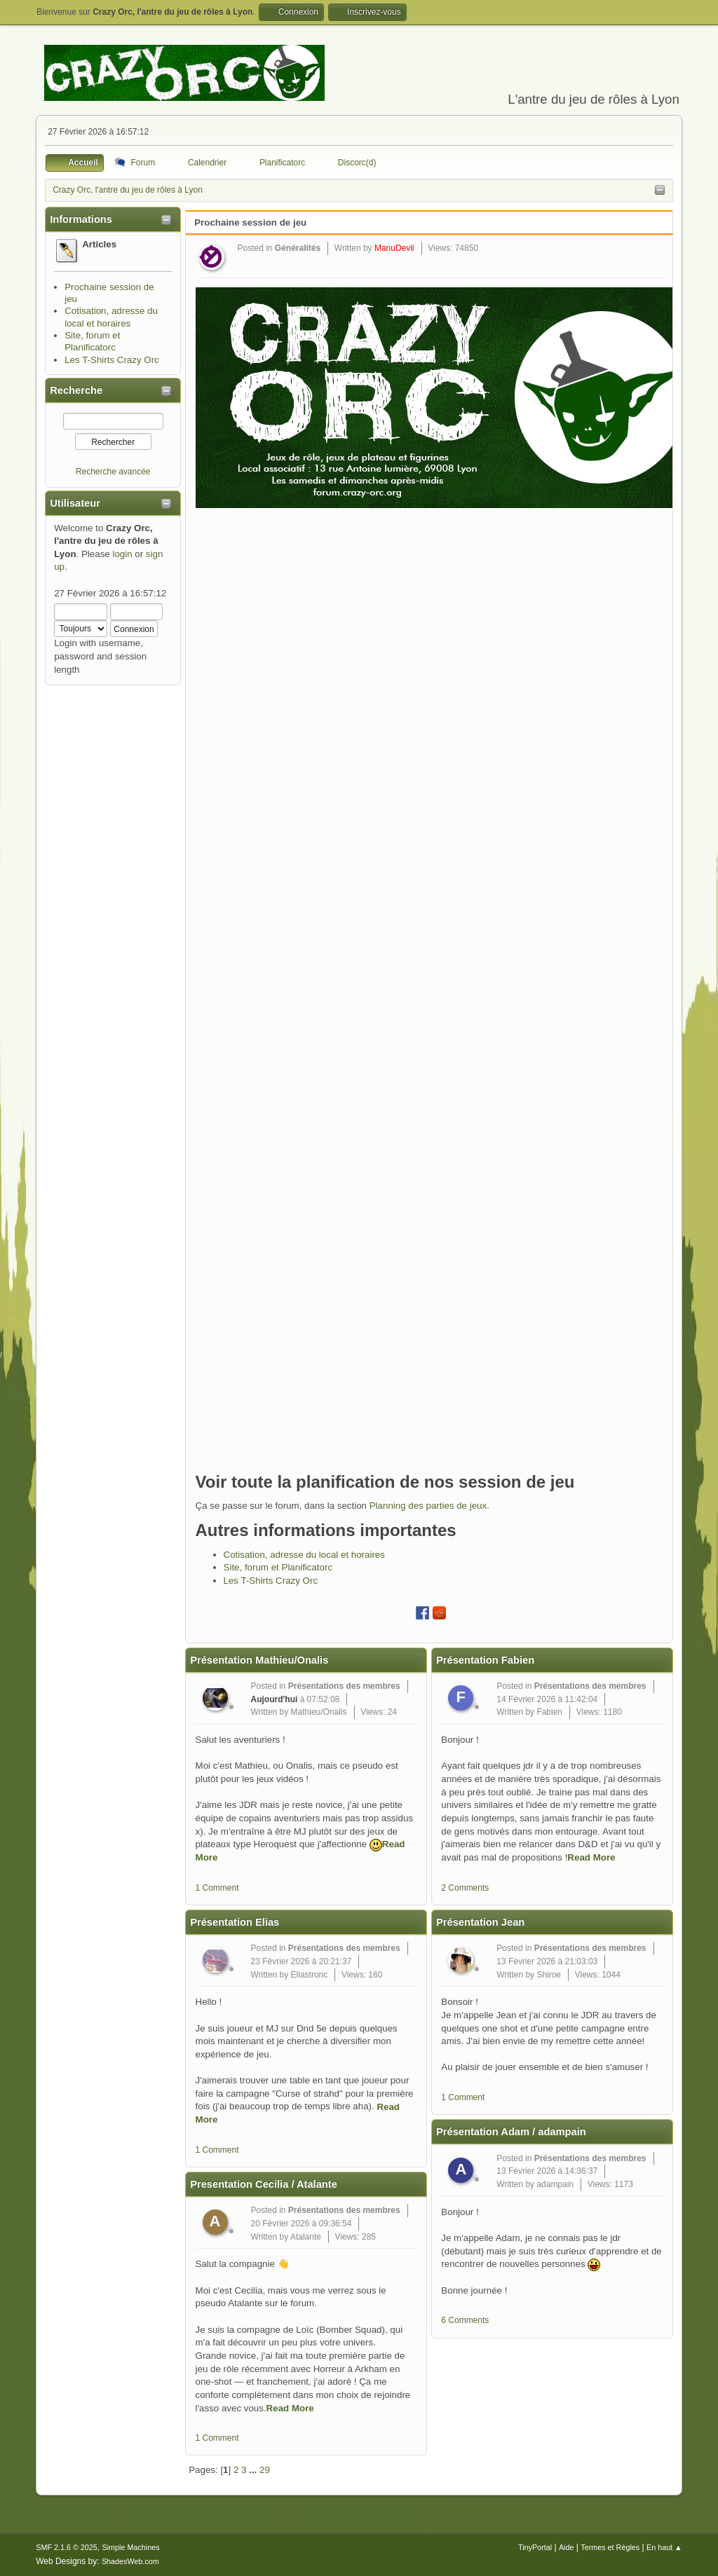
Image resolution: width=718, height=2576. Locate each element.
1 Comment (217, 1888)
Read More (290, 2408)
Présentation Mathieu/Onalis (259, 1660)
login (122, 554)
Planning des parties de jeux (428, 1505)
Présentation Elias (234, 1922)
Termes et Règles (610, 2547)
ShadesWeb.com (130, 2561)
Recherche (76, 390)
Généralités (297, 248)
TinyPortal (535, 2547)
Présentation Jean (480, 1922)
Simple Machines (131, 2547)
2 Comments (465, 1888)
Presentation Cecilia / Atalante (263, 2184)
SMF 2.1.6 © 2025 (66, 2547)
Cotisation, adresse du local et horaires (304, 1554)
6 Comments (465, 2320)
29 (264, 2470)
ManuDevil (394, 248)
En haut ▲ (664, 2547)
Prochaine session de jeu (250, 222)
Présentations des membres (344, 1686)
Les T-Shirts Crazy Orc (112, 360)
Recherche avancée (113, 472)
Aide (566, 2547)
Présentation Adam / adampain (511, 2131)
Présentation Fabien (485, 1660)
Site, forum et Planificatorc (278, 1567)
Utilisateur (75, 503)
